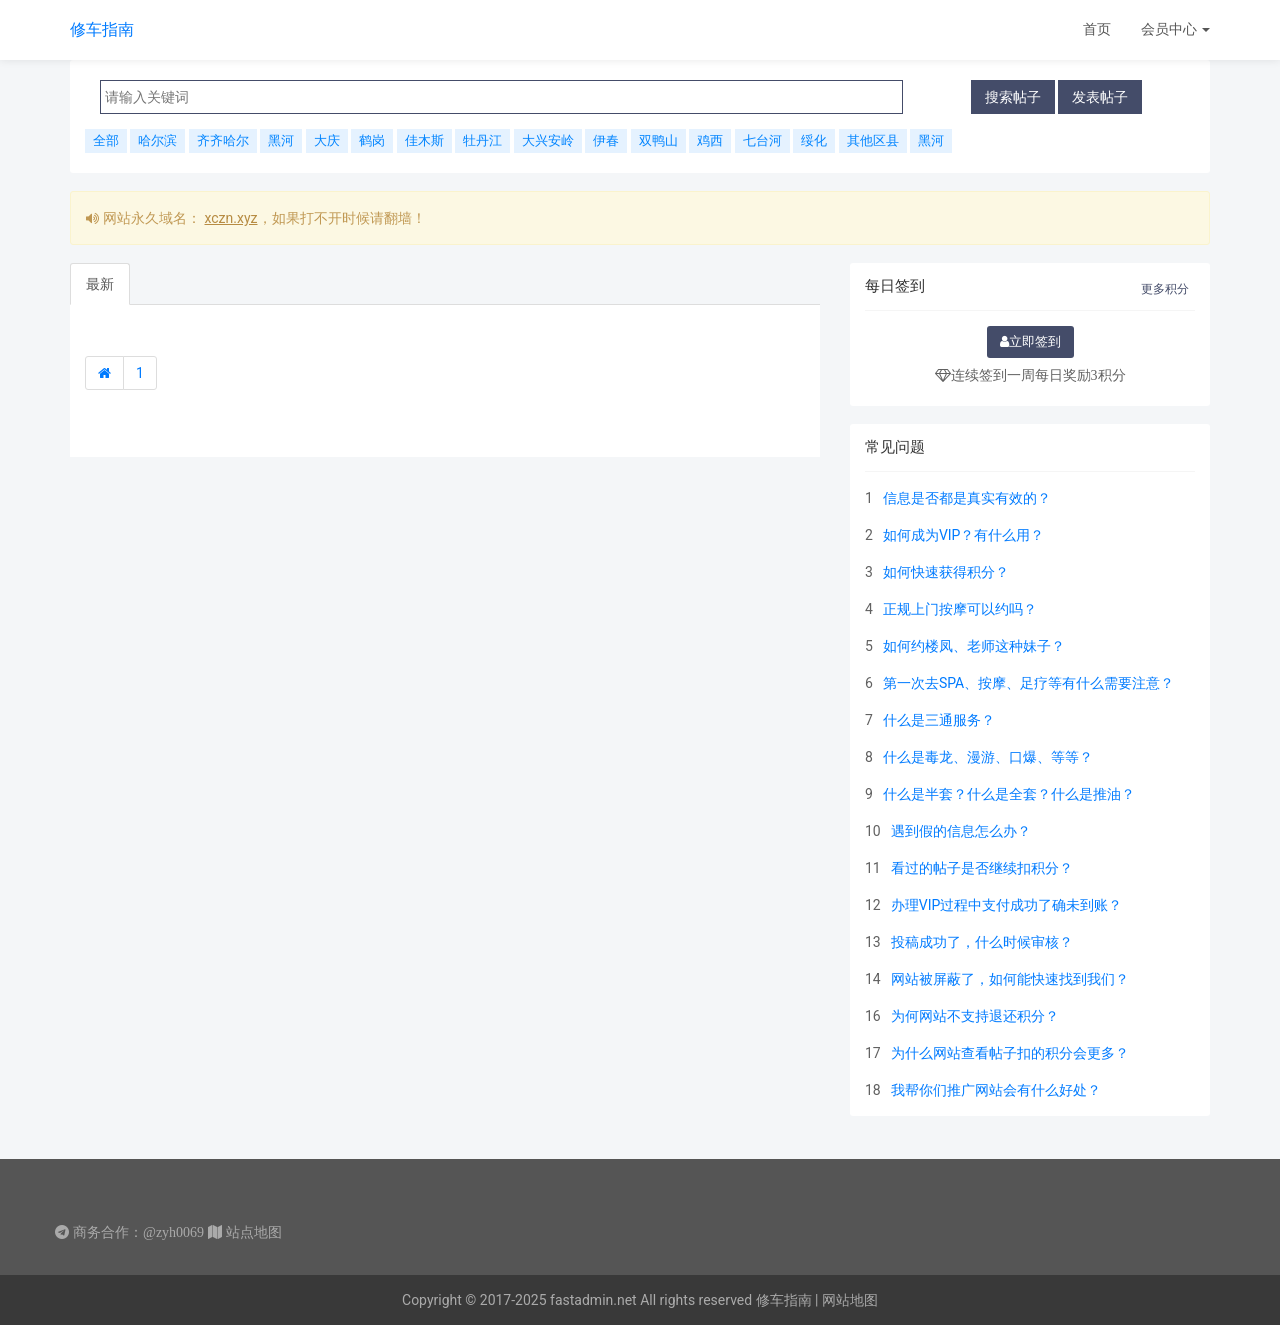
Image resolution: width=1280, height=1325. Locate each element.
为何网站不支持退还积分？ (975, 1016)
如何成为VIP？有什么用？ (964, 535)
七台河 (762, 140)
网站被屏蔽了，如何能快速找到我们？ (1010, 979)
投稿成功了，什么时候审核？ (982, 942)
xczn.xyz (230, 218)
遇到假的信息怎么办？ (961, 831)
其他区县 (873, 140)
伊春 (606, 140)
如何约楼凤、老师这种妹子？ (974, 646)
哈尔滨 (157, 140)
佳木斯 (424, 140)
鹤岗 (372, 140)
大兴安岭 (548, 140)
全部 (106, 140)
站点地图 (254, 1232)
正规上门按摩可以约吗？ (960, 609)
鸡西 (710, 140)
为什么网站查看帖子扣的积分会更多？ (1010, 1053)
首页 (1097, 29)
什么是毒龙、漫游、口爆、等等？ (988, 757)
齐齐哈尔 (223, 140)
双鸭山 (658, 140)
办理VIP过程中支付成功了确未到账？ (1007, 905)
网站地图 (850, 1300)
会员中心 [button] (1175, 29)
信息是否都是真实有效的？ (967, 498)
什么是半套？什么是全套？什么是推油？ (1009, 794)
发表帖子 (1100, 96)
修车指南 (102, 29)
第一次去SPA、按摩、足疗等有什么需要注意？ (1028, 683)
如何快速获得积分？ (946, 572)
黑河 (281, 140)
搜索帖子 (1013, 96)
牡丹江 (482, 140)
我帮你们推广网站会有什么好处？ (996, 1090)
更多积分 (1165, 289)
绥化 (814, 140)
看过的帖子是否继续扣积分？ (982, 868)
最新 (100, 284)
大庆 (327, 140)
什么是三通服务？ (939, 720)
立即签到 (1030, 341)
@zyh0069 (173, 1232)
